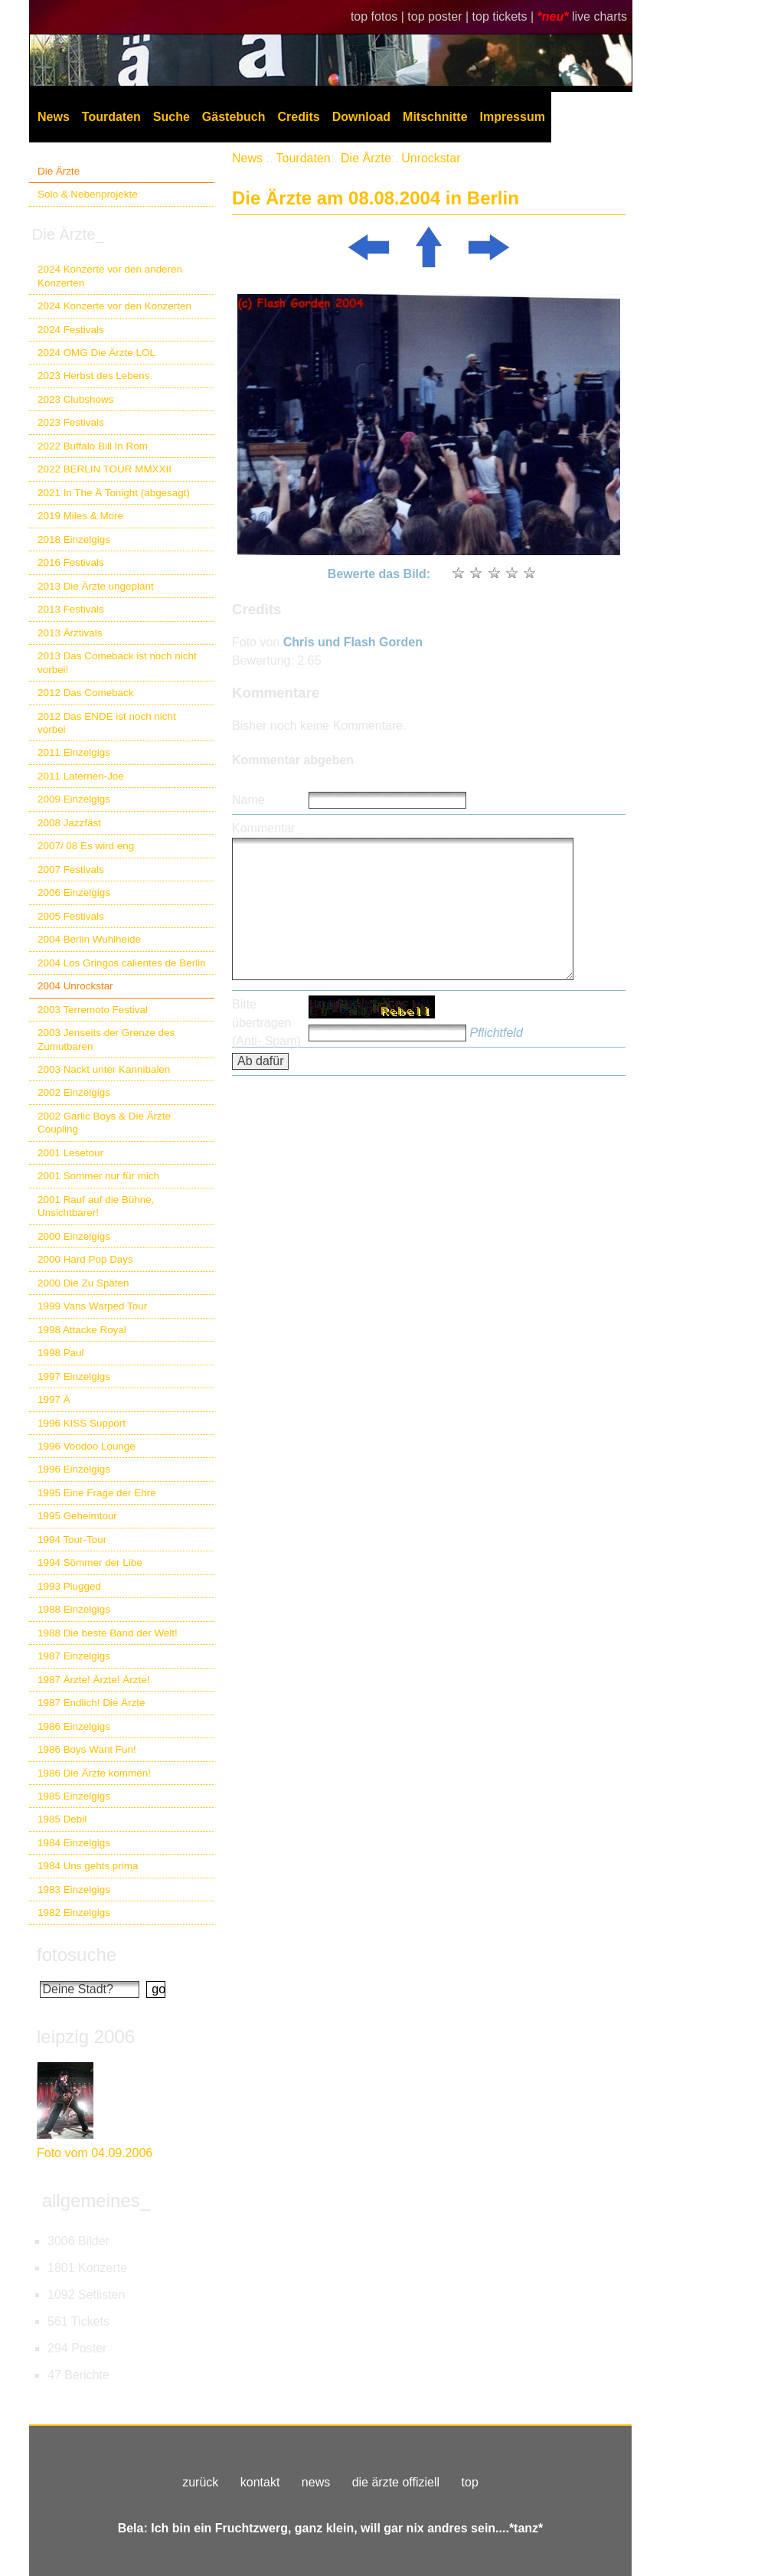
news (316, 2482)
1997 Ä (54, 1399)
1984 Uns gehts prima (88, 1866)
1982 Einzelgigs (74, 1912)
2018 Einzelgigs (74, 539)
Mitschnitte (435, 116)
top (470, 2482)
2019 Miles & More (80, 515)
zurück (200, 2482)
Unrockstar (430, 158)
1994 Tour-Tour (72, 1539)
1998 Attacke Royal (82, 1329)
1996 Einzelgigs (74, 1469)
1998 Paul (61, 1352)
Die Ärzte (59, 171)
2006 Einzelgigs (74, 892)
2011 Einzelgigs (74, 752)
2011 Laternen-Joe (81, 776)
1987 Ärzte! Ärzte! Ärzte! (93, 1679)
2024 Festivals (71, 329)
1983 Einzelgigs (74, 1889)
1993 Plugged (69, 1586)
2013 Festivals (71, 609)
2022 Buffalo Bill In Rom (93, 446)
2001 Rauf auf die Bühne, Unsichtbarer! (96, 1206)
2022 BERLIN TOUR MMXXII (105, 469)
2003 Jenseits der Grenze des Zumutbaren (106, 1039)
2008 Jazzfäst (69, 823)
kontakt (260, 2482)
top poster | (439, 16)
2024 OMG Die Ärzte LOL (96, 352)
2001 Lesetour (70, 1153)
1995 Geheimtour (77, 1516)
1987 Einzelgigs (74, 1656)
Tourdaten (111, 116)
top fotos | (379, 16)
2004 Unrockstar (75, 986)
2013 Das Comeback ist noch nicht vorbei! (117, 662)
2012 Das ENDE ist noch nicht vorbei (107, 723)
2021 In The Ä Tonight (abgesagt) (114, 493)
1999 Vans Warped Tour (92, 1306)
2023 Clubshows (75, 399)
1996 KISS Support (82, 1423)
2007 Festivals (71, 869)
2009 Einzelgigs (74, 799)
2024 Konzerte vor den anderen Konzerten (110, 275)
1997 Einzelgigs (74, 1376)
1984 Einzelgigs (74, 1843)
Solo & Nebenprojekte (88, 194)
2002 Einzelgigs (74, 1092)
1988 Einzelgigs (74, 1609)
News (54, 116)
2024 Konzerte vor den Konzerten (114, 306)
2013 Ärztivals (70, 633)
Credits (299, 116)
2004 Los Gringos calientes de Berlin (122, 963)
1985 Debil (62, 1819)
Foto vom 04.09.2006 (94, 2152)
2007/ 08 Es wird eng (86, 846)
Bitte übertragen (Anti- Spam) (266, 1023)
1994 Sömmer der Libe (90, 1562)
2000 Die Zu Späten (83, 1283)
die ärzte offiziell (395, 2482)
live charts (599, 16)
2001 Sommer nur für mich (98, 1176)
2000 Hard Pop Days (85, 1259)
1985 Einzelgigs (74, 1796)
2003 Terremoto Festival (93, 1009)
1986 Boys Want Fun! (87, 1749)
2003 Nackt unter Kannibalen (104, 1069)
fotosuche (76, 1954)
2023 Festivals (71, 422)
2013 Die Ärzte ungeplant (96, 586)
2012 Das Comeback (86, 692)
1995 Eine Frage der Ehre (97, 1493)
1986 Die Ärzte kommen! (94, 1773)
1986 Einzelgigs (74, 1726)
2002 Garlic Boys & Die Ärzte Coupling (104, 1122)
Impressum (512, 116)
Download (361, 116)
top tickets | (504, 16)
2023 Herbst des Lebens (93, 375)
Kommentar (264, 828)
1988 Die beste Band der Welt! (108, 1633)
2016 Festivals (71, 562)
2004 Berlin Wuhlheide (89, 939)
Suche (171, 116)
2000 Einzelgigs (74, 1236)
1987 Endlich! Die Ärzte (91, 1702)
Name (248, 799)
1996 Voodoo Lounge (87, 1446)
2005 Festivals (71, 916)
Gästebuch (234, 116)
